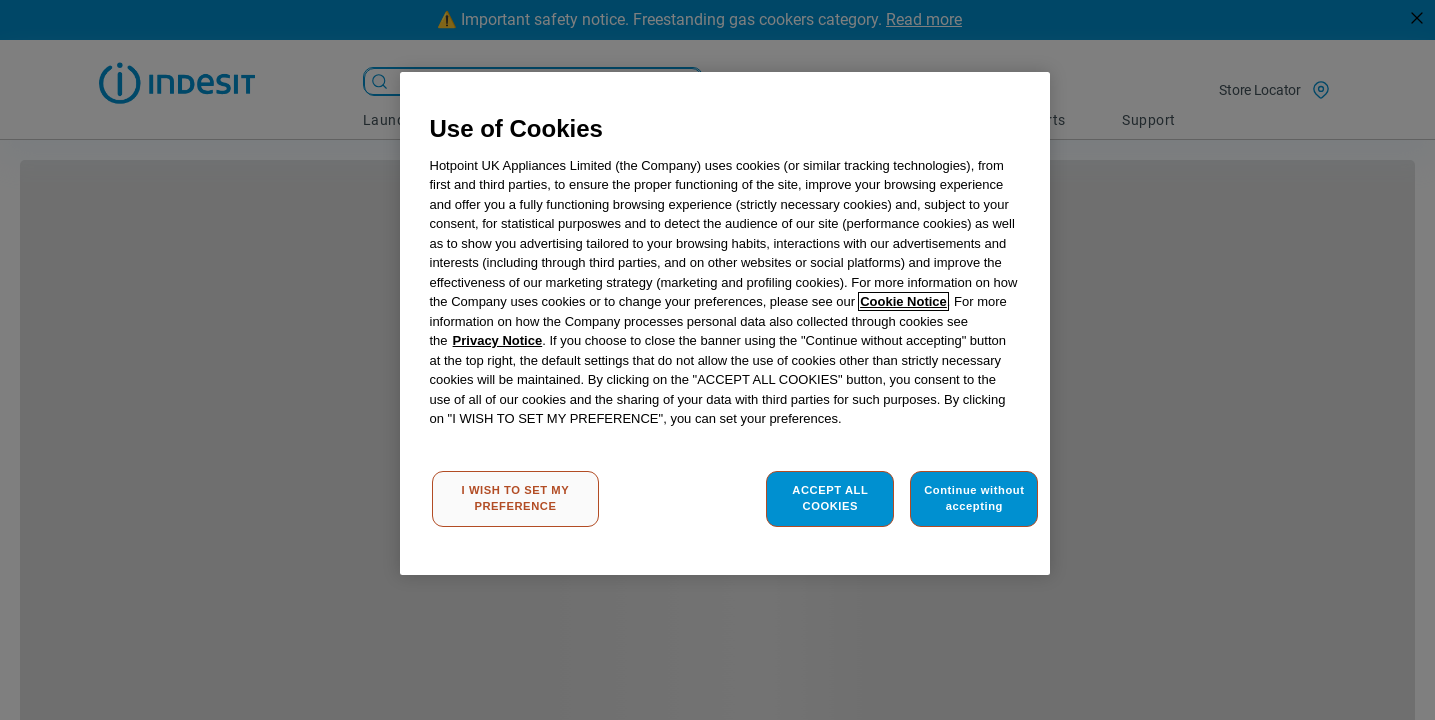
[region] (725, 323)
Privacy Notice (498, 340)
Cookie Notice (903, 301)
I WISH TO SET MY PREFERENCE (516, 498)
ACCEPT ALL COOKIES (830, 498)
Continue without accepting (974, 498)
